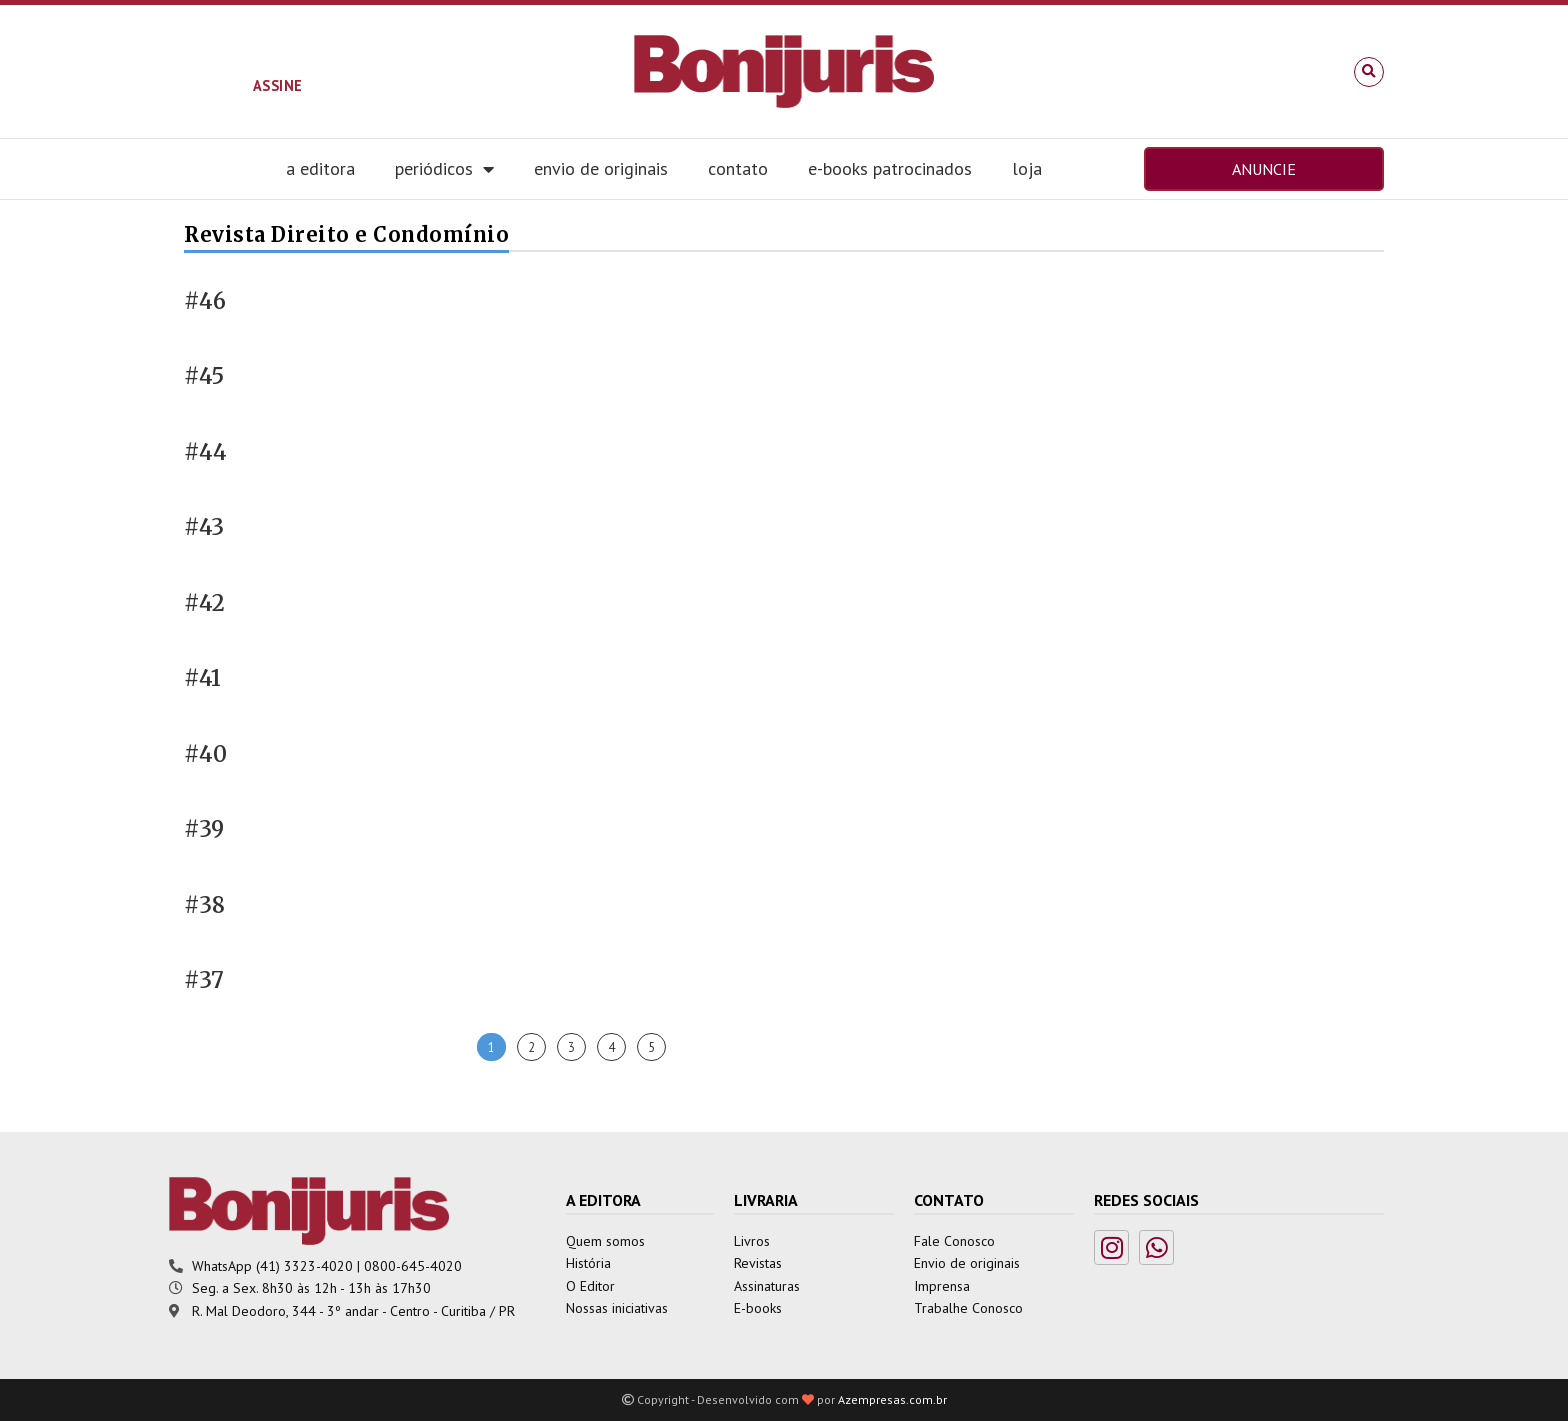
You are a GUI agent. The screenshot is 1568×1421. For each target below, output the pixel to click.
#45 (204, 376)
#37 (204, 980)
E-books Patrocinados (890, 168)
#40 (205, 754)
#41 (202, 678)
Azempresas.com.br (892, 1399)
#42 (204, 603)
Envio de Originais (601, 168)
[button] (1369, 72)
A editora (320, 168)
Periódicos (444, 169)
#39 (204, 829)
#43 (204, 527)
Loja (1027, 168)
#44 (205, 452)
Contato (738, 168)
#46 (205, 301)
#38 (204, 905)
